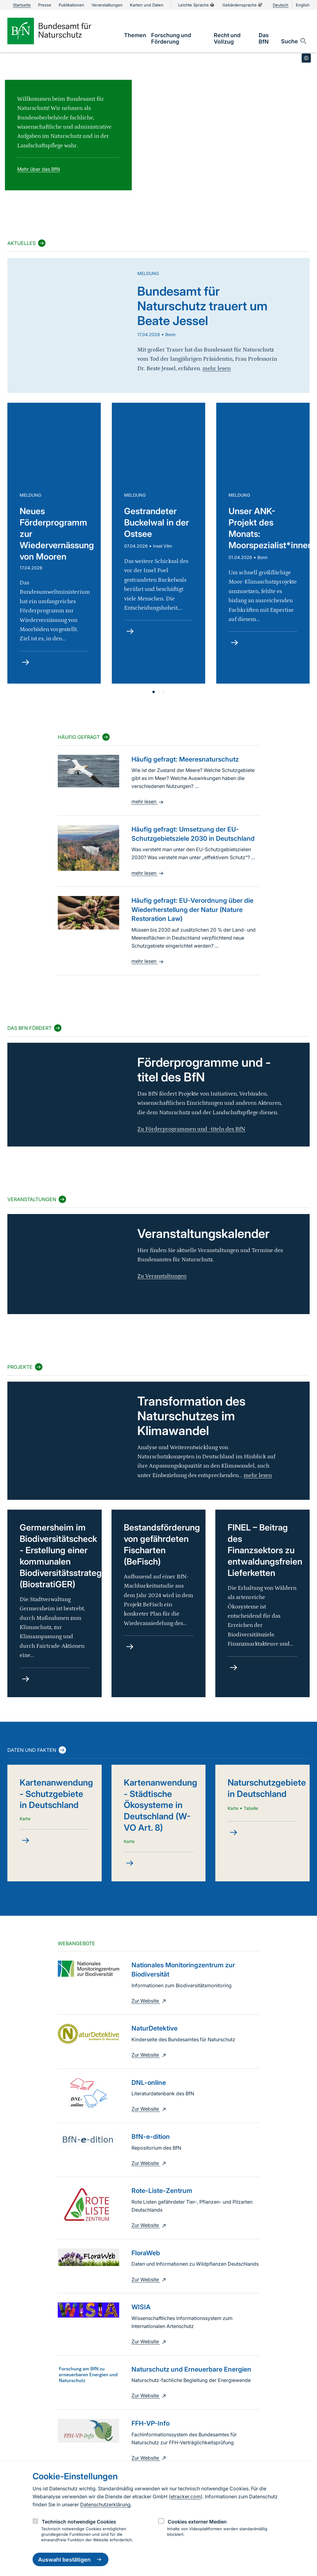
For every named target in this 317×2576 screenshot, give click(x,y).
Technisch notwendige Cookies (79, 2522)
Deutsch (280, 4)
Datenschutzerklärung (105, 2504)
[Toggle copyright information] (306, 58)
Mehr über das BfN (38, 169)
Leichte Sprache (196, 5)
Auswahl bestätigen (70, 2559)
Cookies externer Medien (197, 2522)
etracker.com (185, 2496)
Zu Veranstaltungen (161, 1276)
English (303, 4)
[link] (135, 35)
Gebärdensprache (242, 5)
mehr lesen (148, 801)
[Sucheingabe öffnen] (294, 41)
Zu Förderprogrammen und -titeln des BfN (191, 1129)
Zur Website (149, 2001)
